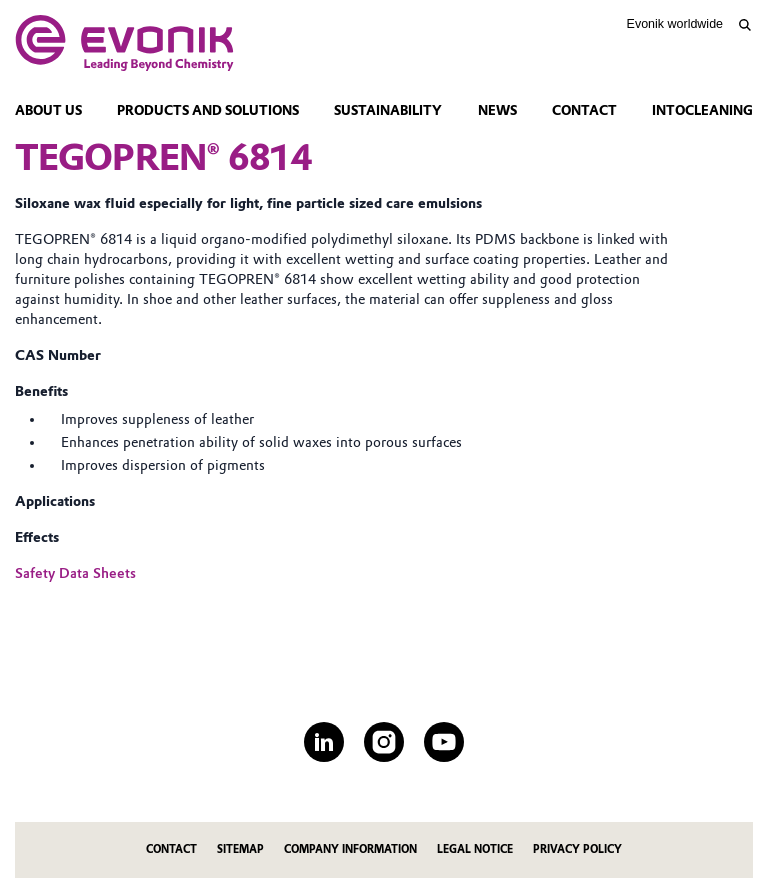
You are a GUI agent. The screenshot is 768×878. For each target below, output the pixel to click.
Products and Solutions (208, 110)
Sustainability (388, 110)
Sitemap (240, 849)
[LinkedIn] (324, 742)
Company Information (350, 849)
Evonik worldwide (675, 24)
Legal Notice (475, 849)
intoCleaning (702, 110)
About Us (48, 110)
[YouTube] (444, 742)
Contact (584, 110)
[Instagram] (384, 742)
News (497, 110)
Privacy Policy (577, 849)
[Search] (745, 25)
